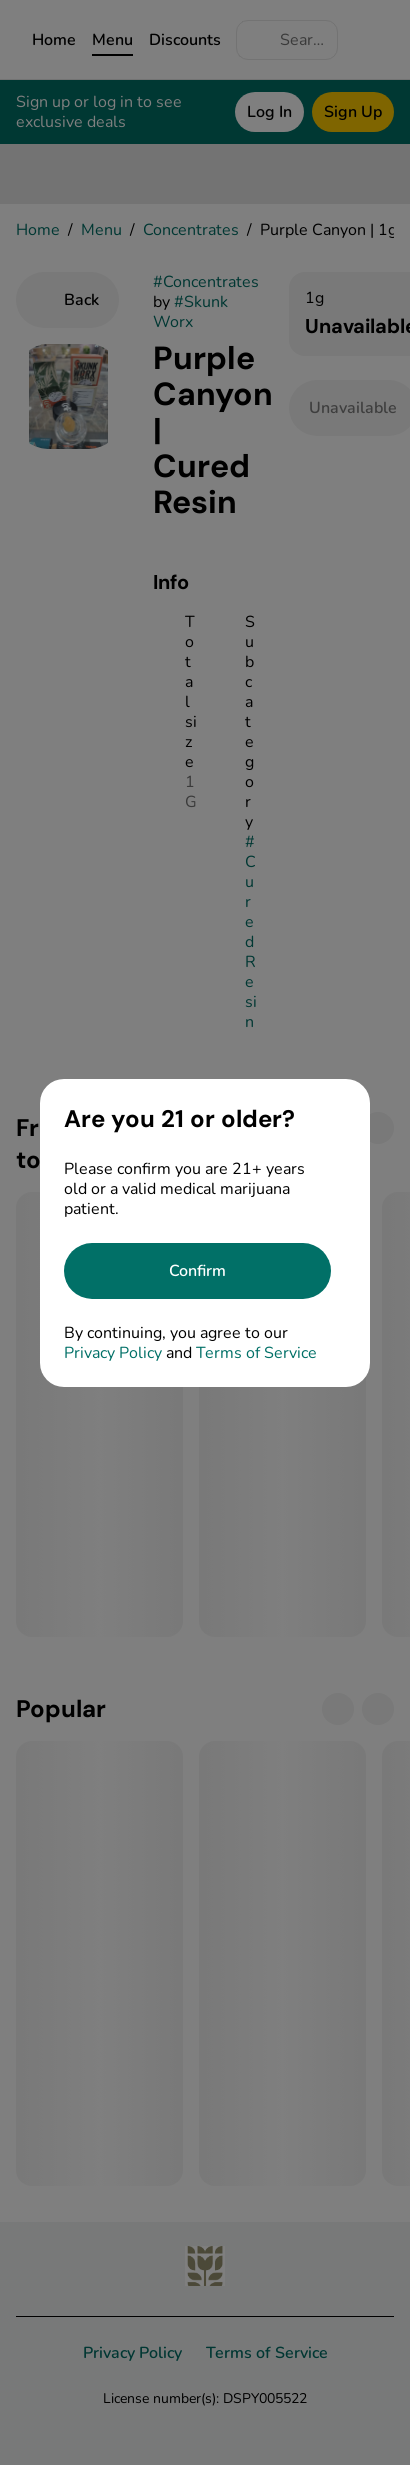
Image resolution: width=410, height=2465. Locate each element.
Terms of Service (256, 1353)
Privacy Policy (113, 1353)
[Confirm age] (197, 1271)
